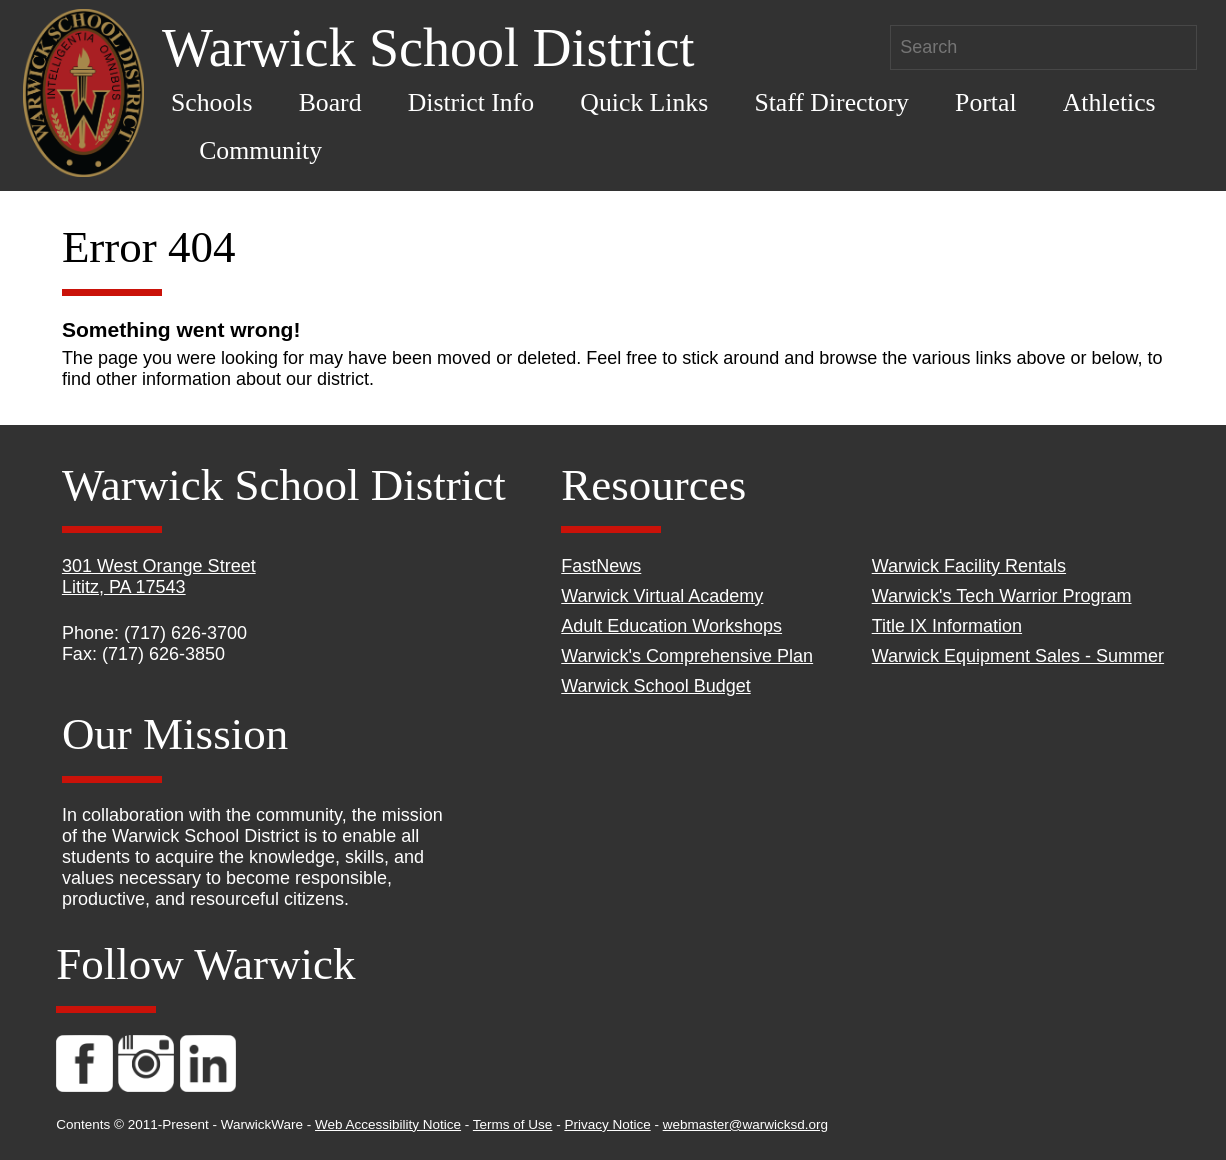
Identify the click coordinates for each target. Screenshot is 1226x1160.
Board (330, 102)
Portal (985, 102)
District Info (471, 102)
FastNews (601, 566)
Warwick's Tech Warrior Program (1002, 596)
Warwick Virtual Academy (662, 596)
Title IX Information (947, 626)
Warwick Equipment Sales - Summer (1018, 656)
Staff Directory (831, 102)
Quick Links (644, 102)
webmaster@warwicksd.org (745, 1124)
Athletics (1109, 102)
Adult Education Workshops (671, 626)
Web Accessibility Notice (388, 1124)
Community (260, 150)
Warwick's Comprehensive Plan (687, 656)
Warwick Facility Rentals (969, 566)
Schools (212, 102)
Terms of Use (513, 1124)
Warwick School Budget (655, 686)
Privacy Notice (607, 1124)
